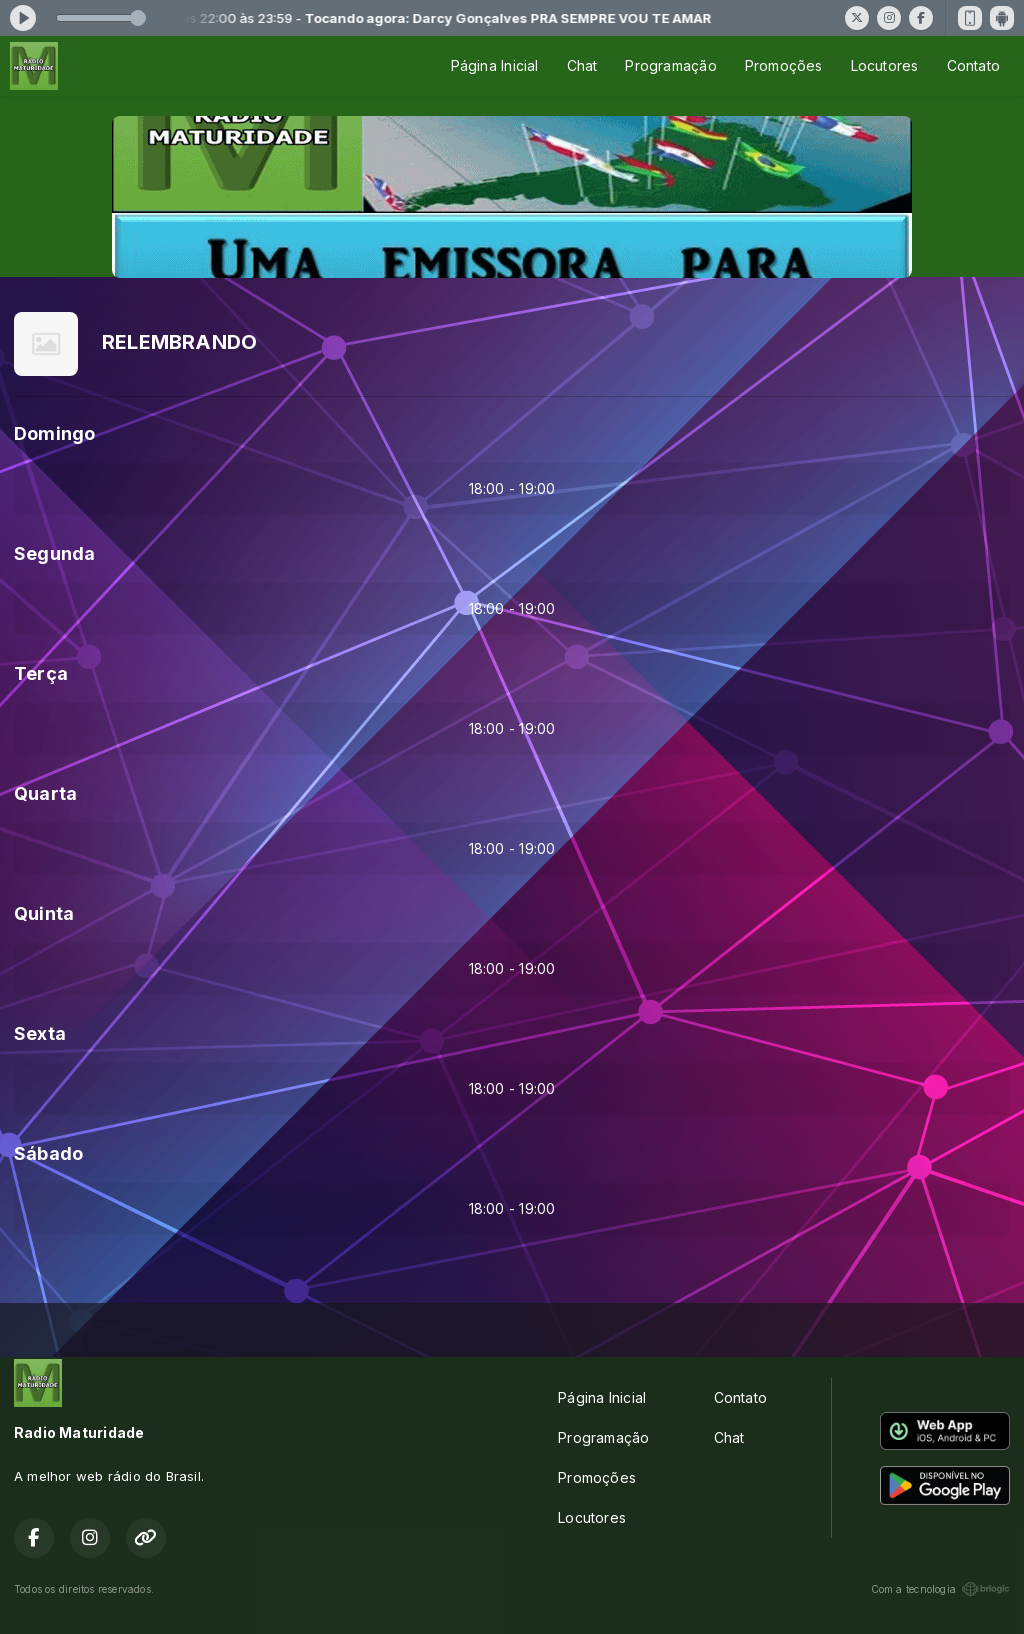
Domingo (54, 433)
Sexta (40, 1033)
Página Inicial (495, 65)
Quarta (45, 793)
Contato (973, 65)
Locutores (885, 65)
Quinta (44, 913)
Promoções (784, 65)
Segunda (54, 553)
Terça (41, 673)
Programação (670, 65)
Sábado (48, 1153)
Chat (582, 65)
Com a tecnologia (940, 1589)
